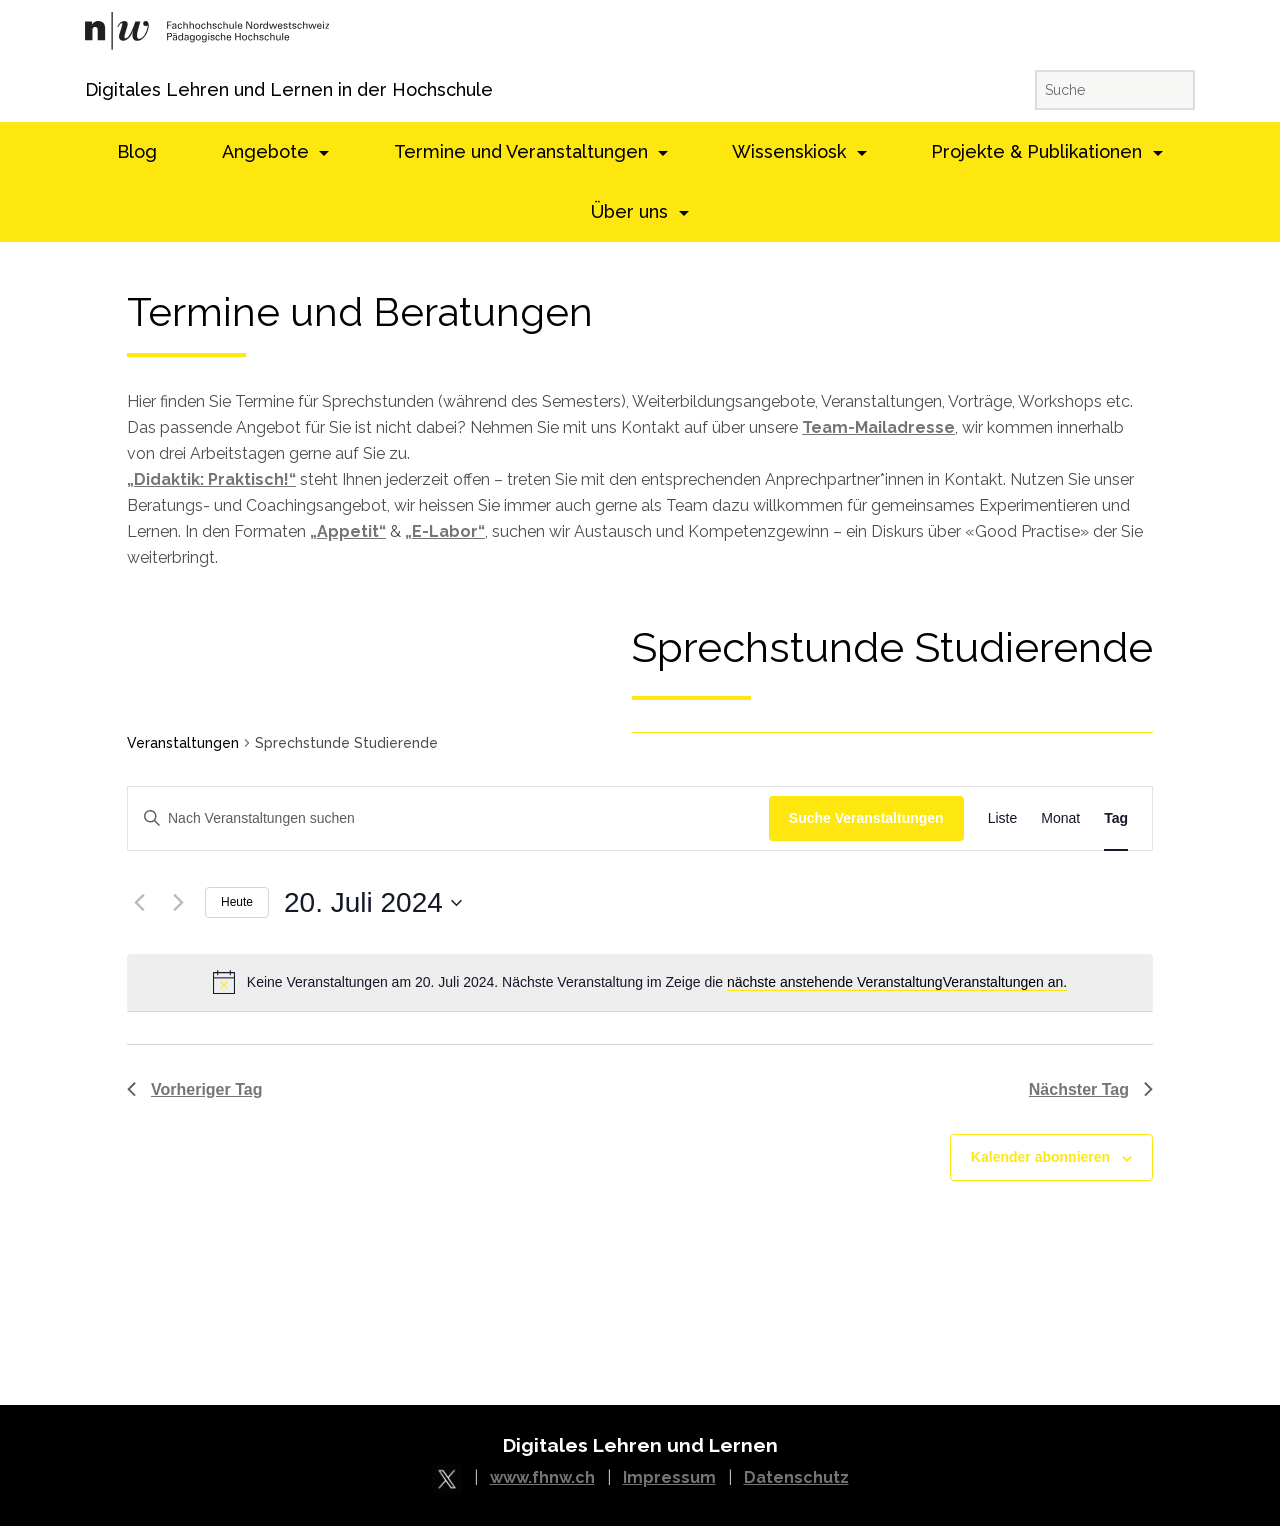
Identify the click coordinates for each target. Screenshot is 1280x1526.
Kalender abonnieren (1040, 1157)
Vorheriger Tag (194, 1089)
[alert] (640, 982)
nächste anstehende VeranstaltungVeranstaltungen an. (897, 982)
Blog (137, 151)
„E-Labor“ (445, 531)
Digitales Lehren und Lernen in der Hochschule (112, 89)
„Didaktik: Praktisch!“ (211, 479)
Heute (237, 902)
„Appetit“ (348, 531)
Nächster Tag (1091, 1089)
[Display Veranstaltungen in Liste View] (1003, 818)
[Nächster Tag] (178, 903)
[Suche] (1115, 90)
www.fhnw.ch (542, 1477)
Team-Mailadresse (878, 427)
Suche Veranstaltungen (866, 818)
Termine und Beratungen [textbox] (360, 312)
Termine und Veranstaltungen (523, 151)
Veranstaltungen (183, 743)
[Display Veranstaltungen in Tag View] (1116, 818)
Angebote (268, 151)
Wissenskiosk (791, 151)
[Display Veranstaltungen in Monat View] (1060, 818)
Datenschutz (796, 1477)
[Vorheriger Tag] (139, 903)
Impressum (669, 1477)
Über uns (632, 211)
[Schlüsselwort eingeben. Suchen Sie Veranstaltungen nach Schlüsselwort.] (448, 818)
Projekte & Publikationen (1039, 151)
